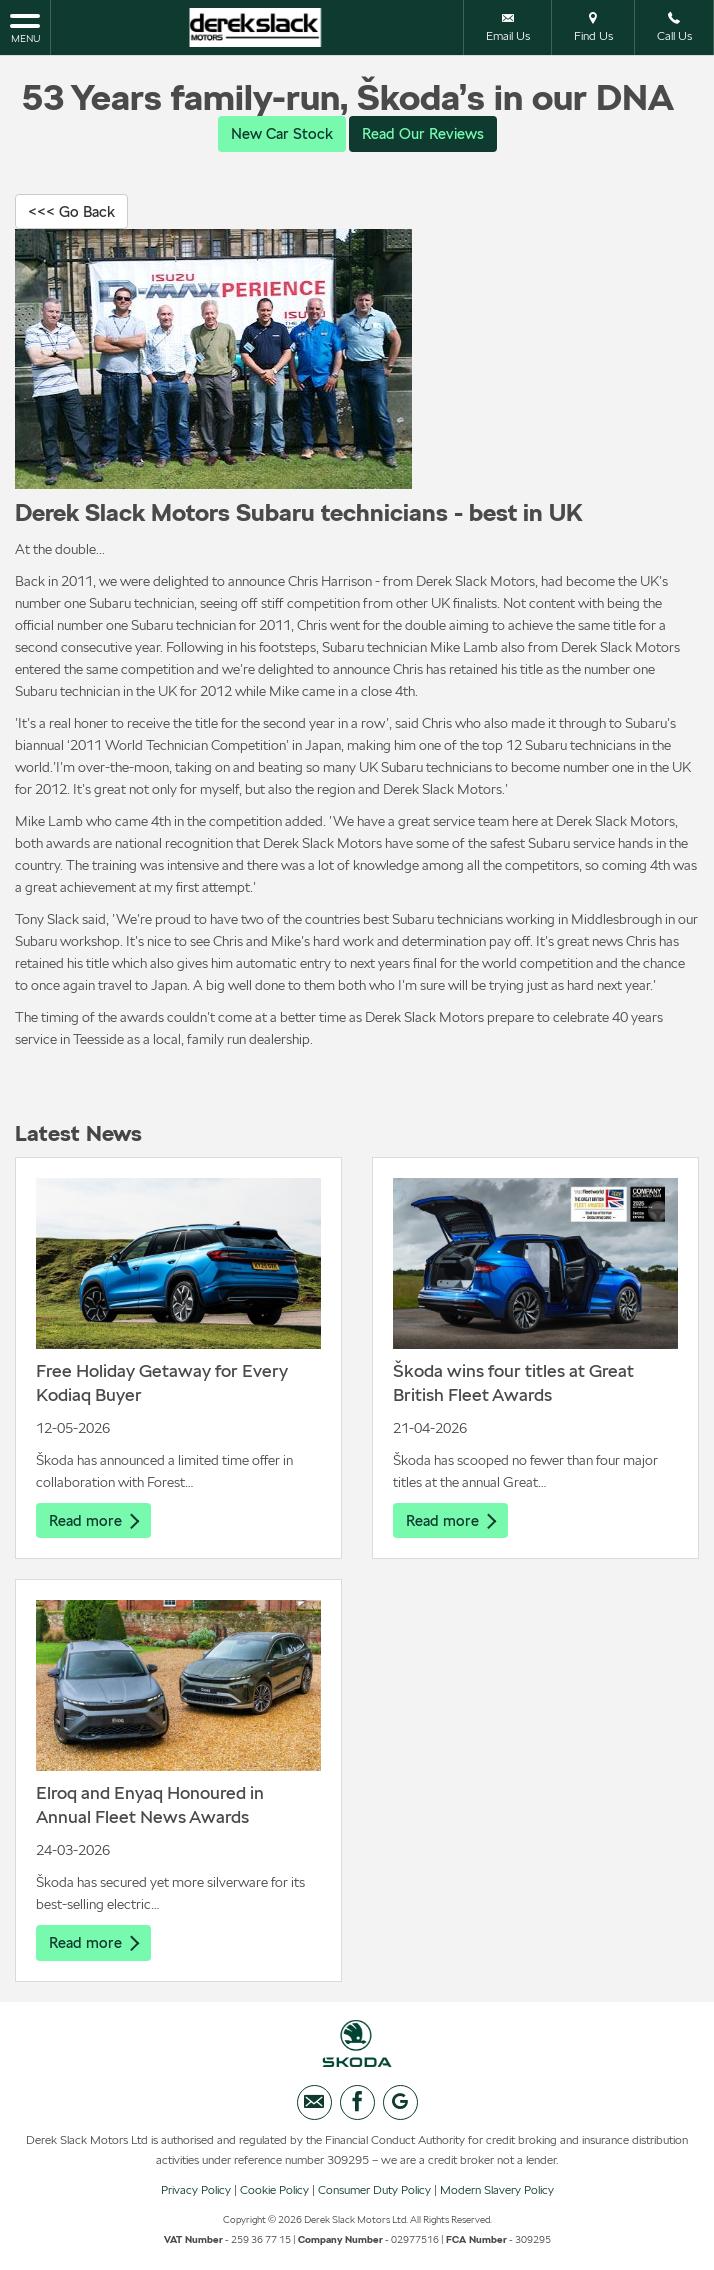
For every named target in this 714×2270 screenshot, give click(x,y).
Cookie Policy (274, 2195)
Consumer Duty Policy (374, 2195)
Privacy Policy (196, 2195)
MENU (25, 27)
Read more (96, 1522)
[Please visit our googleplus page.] (400, 2107)
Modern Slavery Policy (497, 2195)
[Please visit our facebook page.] (357, 2107)
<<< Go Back (75, 212)
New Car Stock (278, 133)
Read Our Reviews (426, 133)
